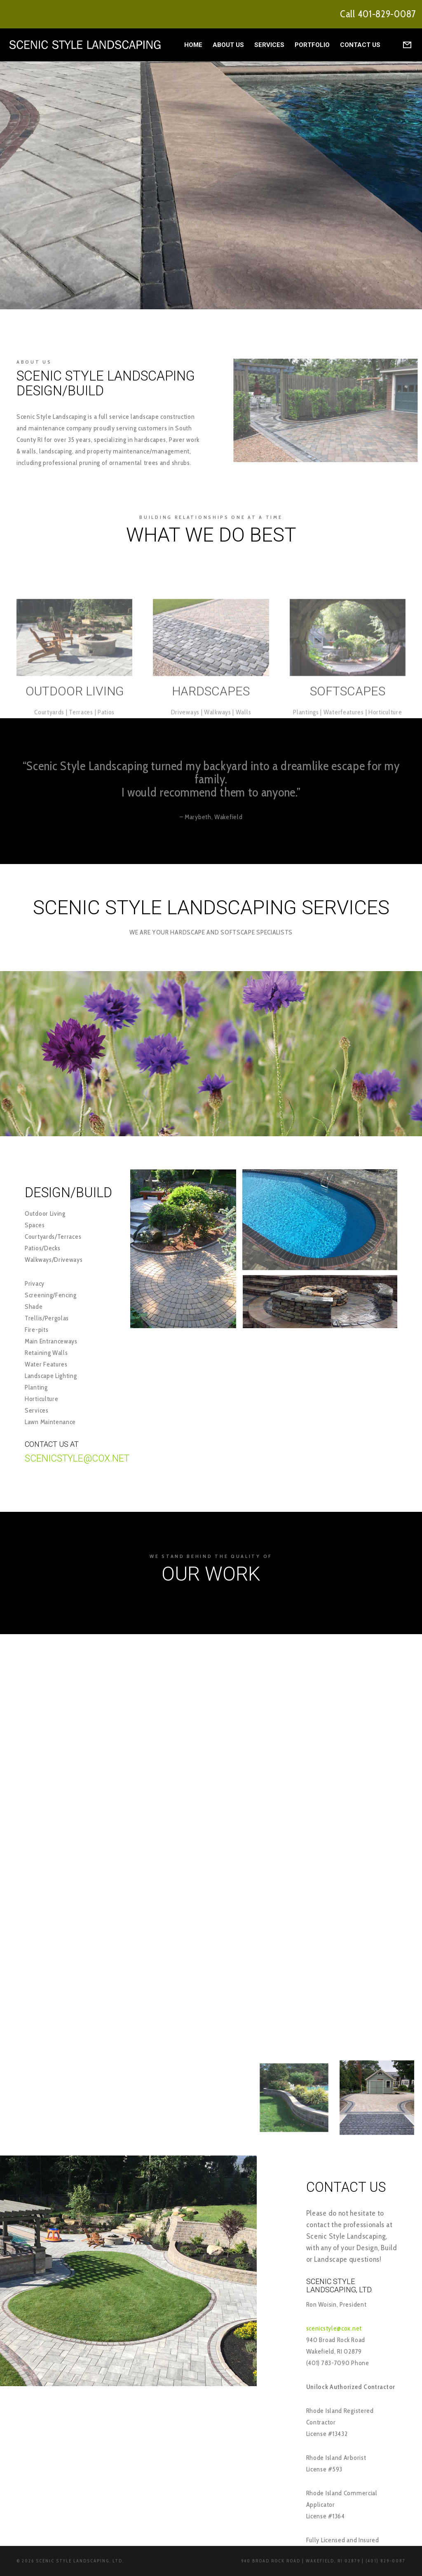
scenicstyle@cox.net (334, 2328)
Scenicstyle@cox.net (77, 1458)
